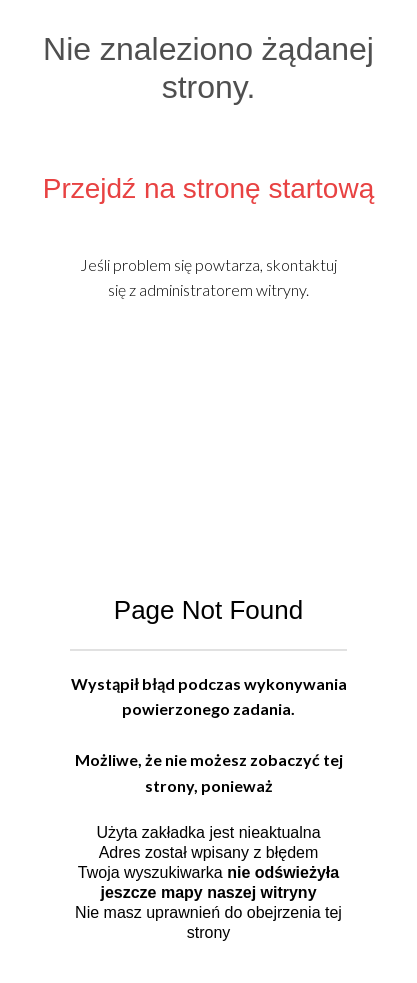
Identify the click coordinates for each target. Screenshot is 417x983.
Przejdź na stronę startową (209, 188)
